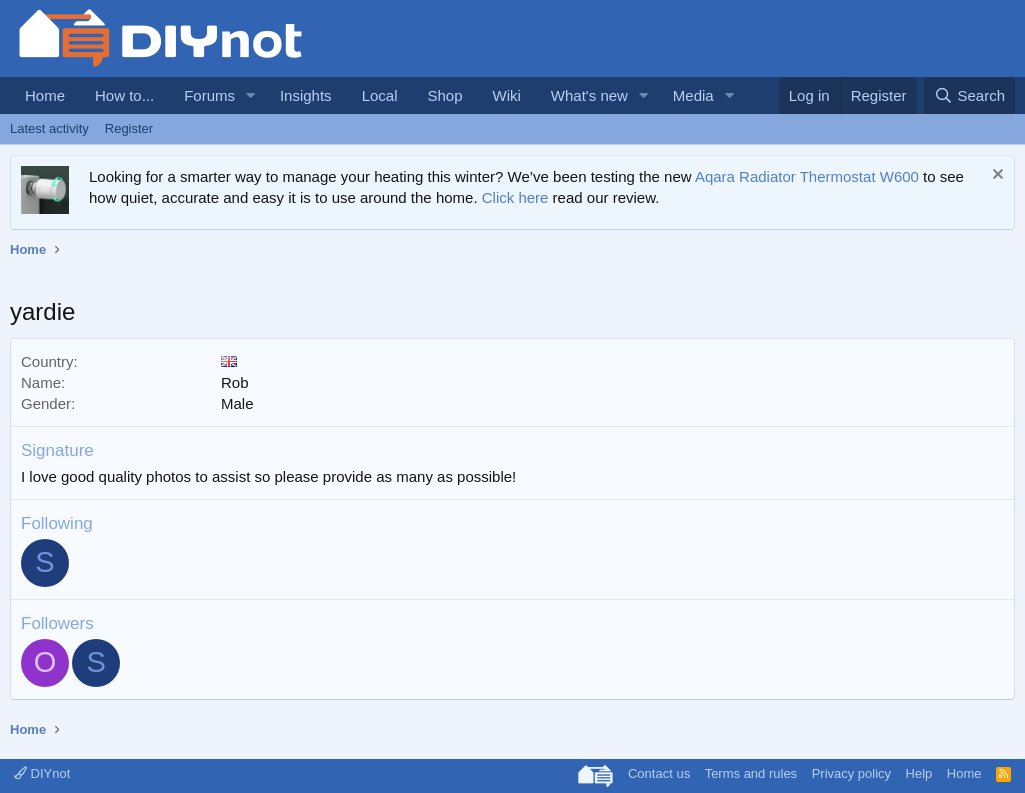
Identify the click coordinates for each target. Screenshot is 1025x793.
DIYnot (42, 773)
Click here (515, 197)
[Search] (969, 95)
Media (693, 95)
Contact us (659, 773)
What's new (589, 95)
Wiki (507, 95)
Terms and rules (751, 773)
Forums (209, 95)
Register (129, 128)
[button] (251, 95)
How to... (124, 95)
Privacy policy (851, 773)
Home (45, 95)
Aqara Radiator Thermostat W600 (807, 176)
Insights (306, 95)
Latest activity (49, 128)
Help (919, 773)
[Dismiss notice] (995, 176)
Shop (444, 95)
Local (380, 95)
